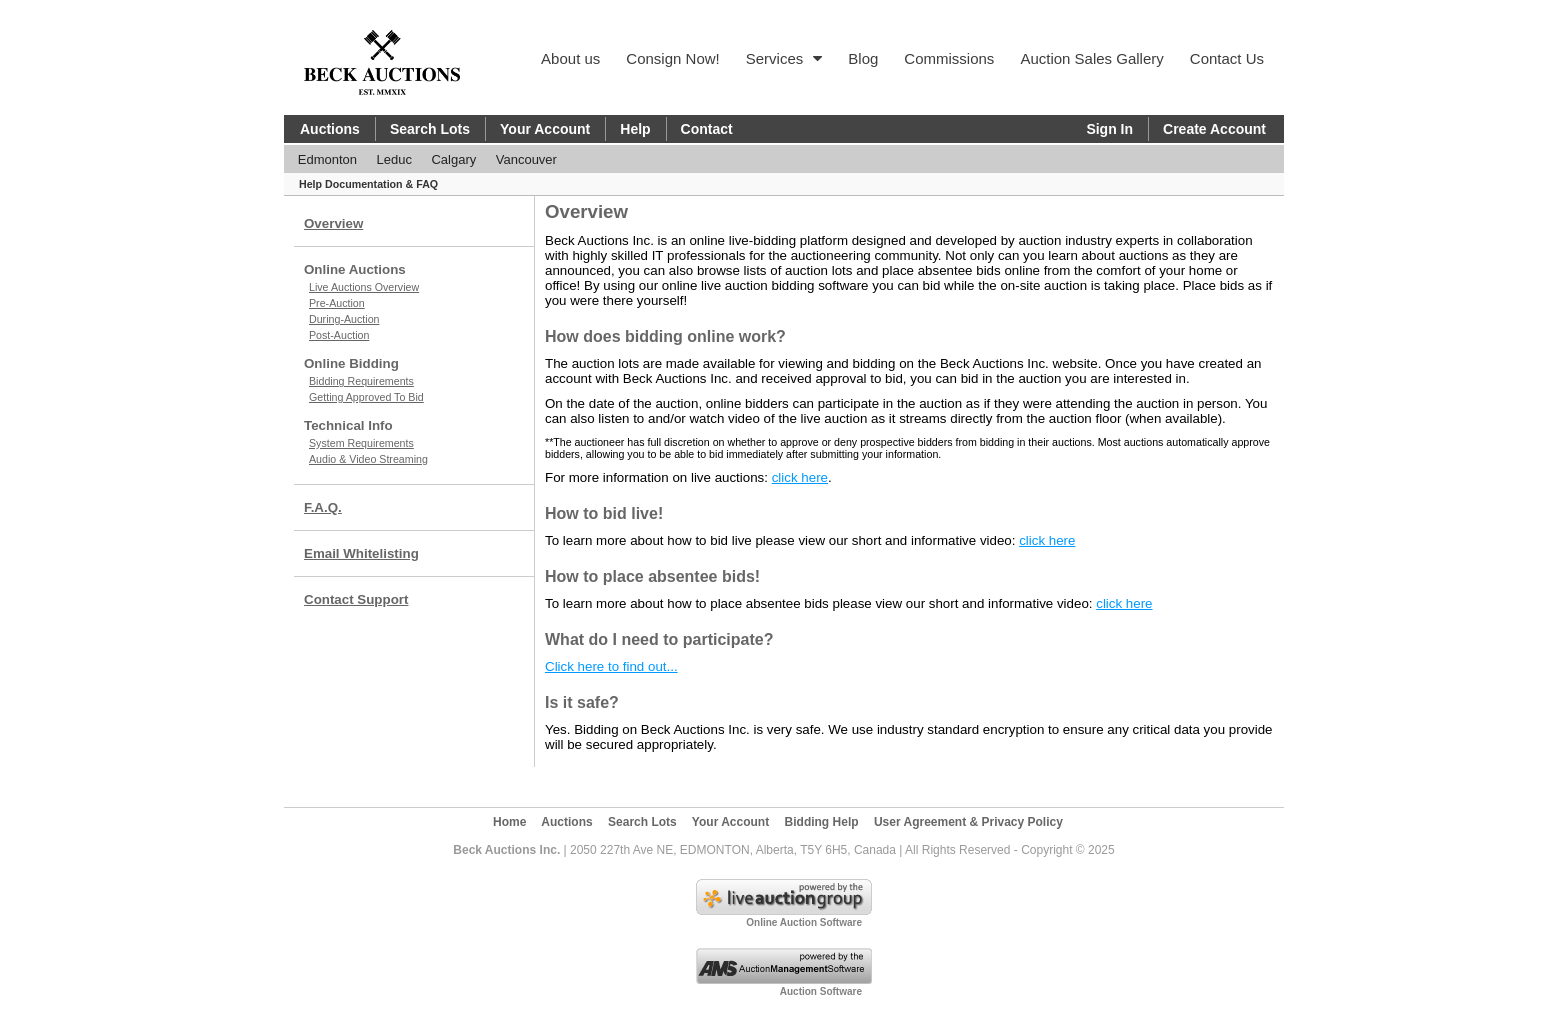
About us (570, 58)
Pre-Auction (337, 303)
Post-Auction (339, 335)
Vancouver (526, 159)
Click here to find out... (611, 666)
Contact (707, 129)
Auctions (330, 129)
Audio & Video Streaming (368, 459)
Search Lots (430, 129)
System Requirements (361, 443)
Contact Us (1227, 58)
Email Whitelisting (361, 553)
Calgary (453, 159)
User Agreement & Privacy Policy (968, 822)
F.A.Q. (323, 507)
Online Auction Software (804, 922)
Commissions (949, 58)
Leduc (394, 159)
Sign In (1109, 129)
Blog (863, 58)
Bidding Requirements (361, 381)
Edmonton (327, 159)
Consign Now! (672, 58)
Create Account (1214, 129)
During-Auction (344, 319)
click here (800, 477)
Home (509, 822)
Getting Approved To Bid (366, 397)
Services (784, 58)
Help (635, 129)
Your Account (545, 129)
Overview (333, 223)
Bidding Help (822, 822)
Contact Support (356, 599)
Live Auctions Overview (364, 287)
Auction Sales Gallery (1091, 58)
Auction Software (821, 991)
